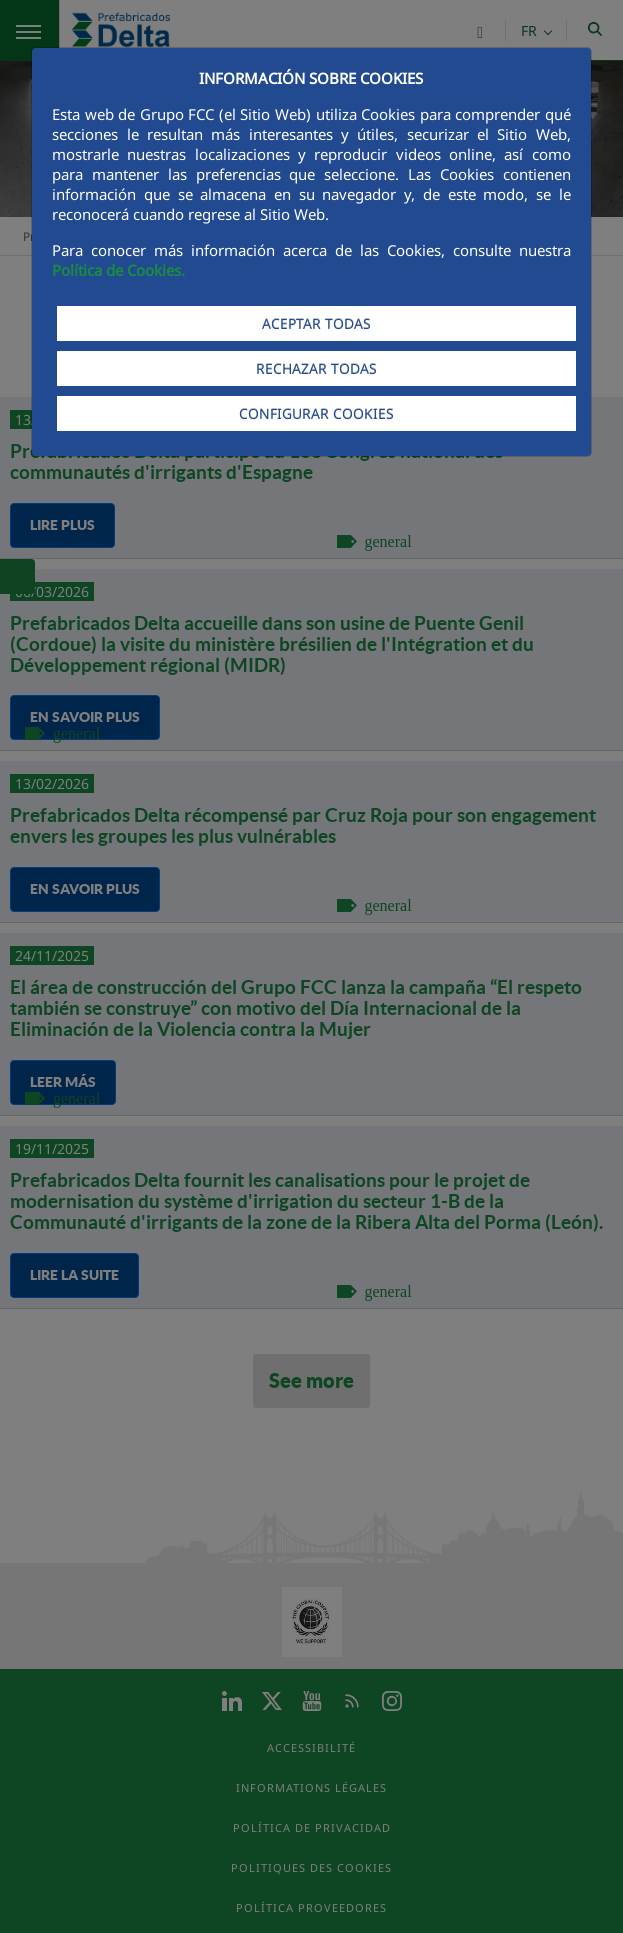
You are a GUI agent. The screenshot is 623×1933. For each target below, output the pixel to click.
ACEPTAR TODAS (316, 323)
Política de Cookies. (118, 270)
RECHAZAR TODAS (316, 368)
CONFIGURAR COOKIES (316, 413)
